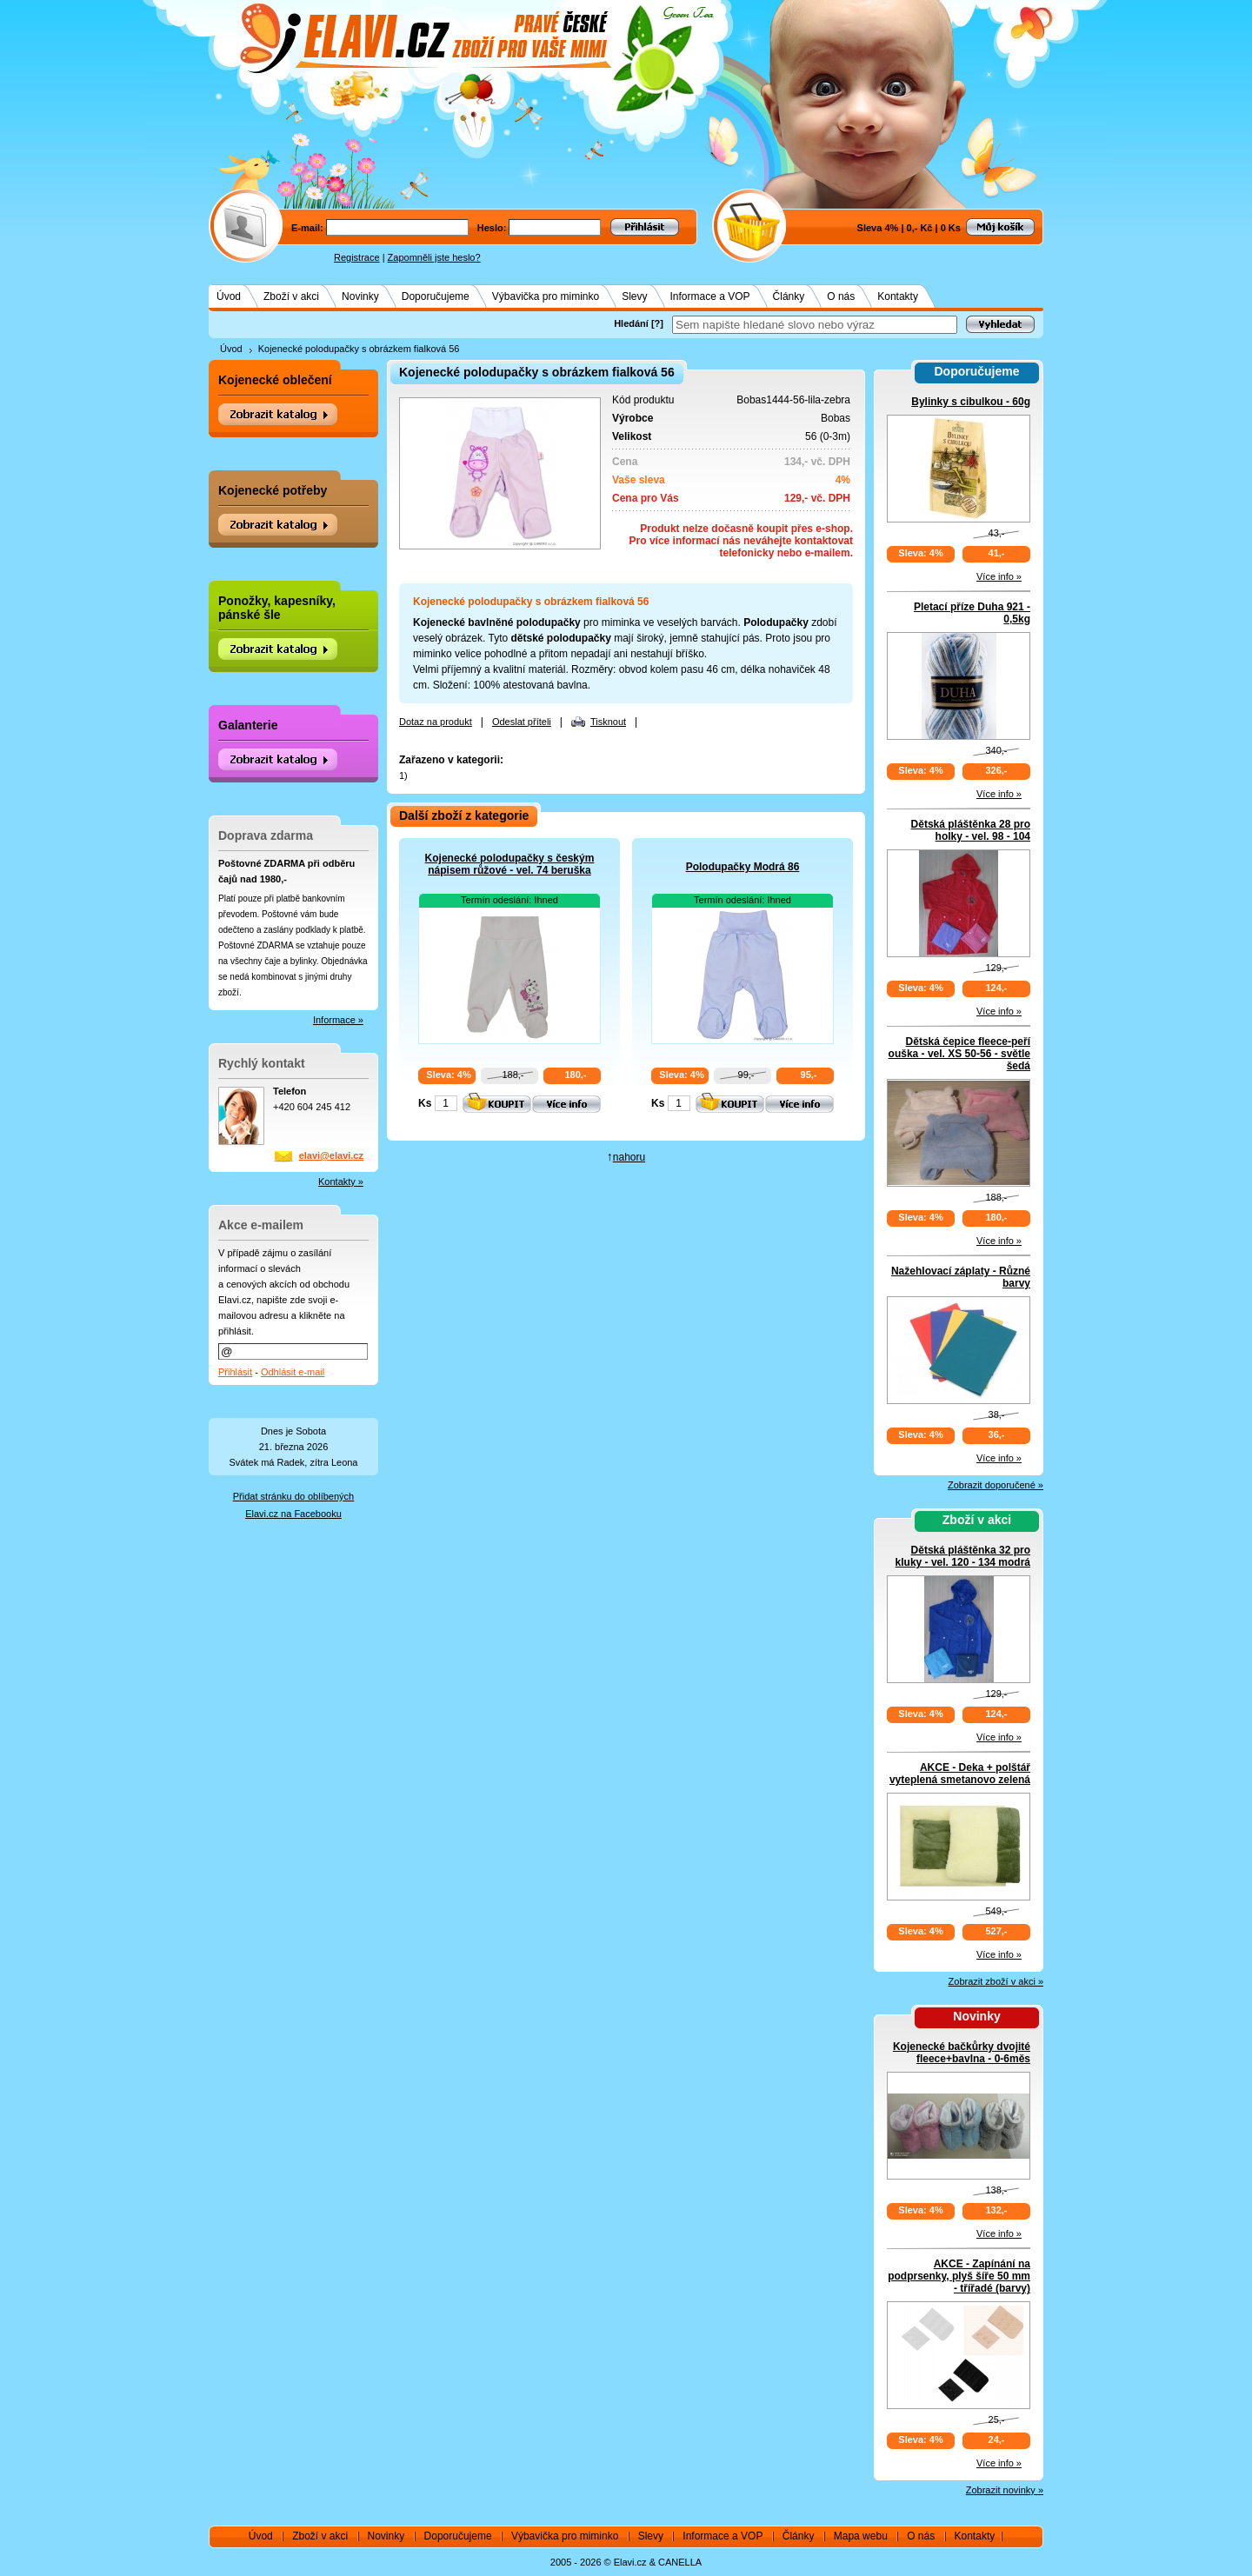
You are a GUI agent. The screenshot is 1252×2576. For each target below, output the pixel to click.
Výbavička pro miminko (545, 296)
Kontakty (897, 296)
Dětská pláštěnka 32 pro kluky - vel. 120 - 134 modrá (963, 1556)
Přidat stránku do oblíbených (293, 1496)
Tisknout (608, 721)
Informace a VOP (710, 296)
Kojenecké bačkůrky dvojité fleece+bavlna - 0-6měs (961, 2052)
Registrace (357, 257)
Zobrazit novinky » (1004, 2490)
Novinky (360, 296)
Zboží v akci (291, 296)
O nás (841, 296)
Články (789, 296)
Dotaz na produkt (435, 721)
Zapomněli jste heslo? (434, 257)
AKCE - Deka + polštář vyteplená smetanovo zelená (959, 1773)
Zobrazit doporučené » (995, 1485)
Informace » (338, 1020)
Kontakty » (340, 1181)
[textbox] (814, 325)
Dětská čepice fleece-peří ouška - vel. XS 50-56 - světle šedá (959, 1053)
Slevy (634, 296)
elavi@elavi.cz (331, 1155)
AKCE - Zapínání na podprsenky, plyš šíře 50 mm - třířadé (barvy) (959, 2276)
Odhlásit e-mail (292, 1372)
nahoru (629, 1157)
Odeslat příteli (521, 721)
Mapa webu (861, 2536)
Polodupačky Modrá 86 (743, 867)
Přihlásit (235, 1372)
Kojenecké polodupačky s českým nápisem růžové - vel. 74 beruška (510, 864)
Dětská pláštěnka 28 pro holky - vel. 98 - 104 (970, 830)
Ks (424, 1103)
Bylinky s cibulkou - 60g (970, 402)
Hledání (631, 323)
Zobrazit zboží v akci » (996, 1981)
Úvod (228, 296)
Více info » (999, 576)
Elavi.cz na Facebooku (293, 1513)
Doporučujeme (436, 296)
